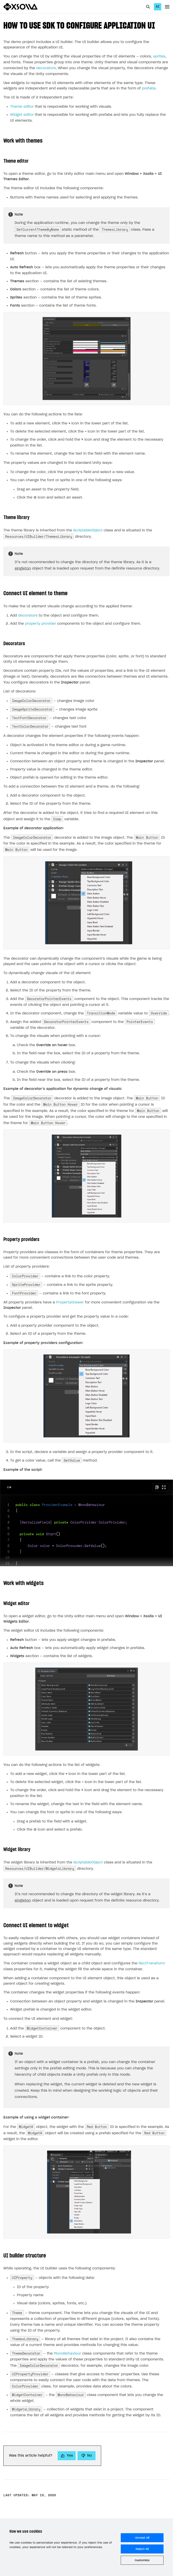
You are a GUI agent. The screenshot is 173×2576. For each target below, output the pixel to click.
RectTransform (152, 1963)
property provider (40, 623)
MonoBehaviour (67, 2353)
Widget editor (22, 114)
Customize (142, 2560)
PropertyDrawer (70, 1302)
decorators (46, 68)
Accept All (142, 2537)
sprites (159, 56)
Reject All (142, 2549)
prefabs (149, 88)
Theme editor (22, 106)
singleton (23, 568)
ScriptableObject (87, 530)
